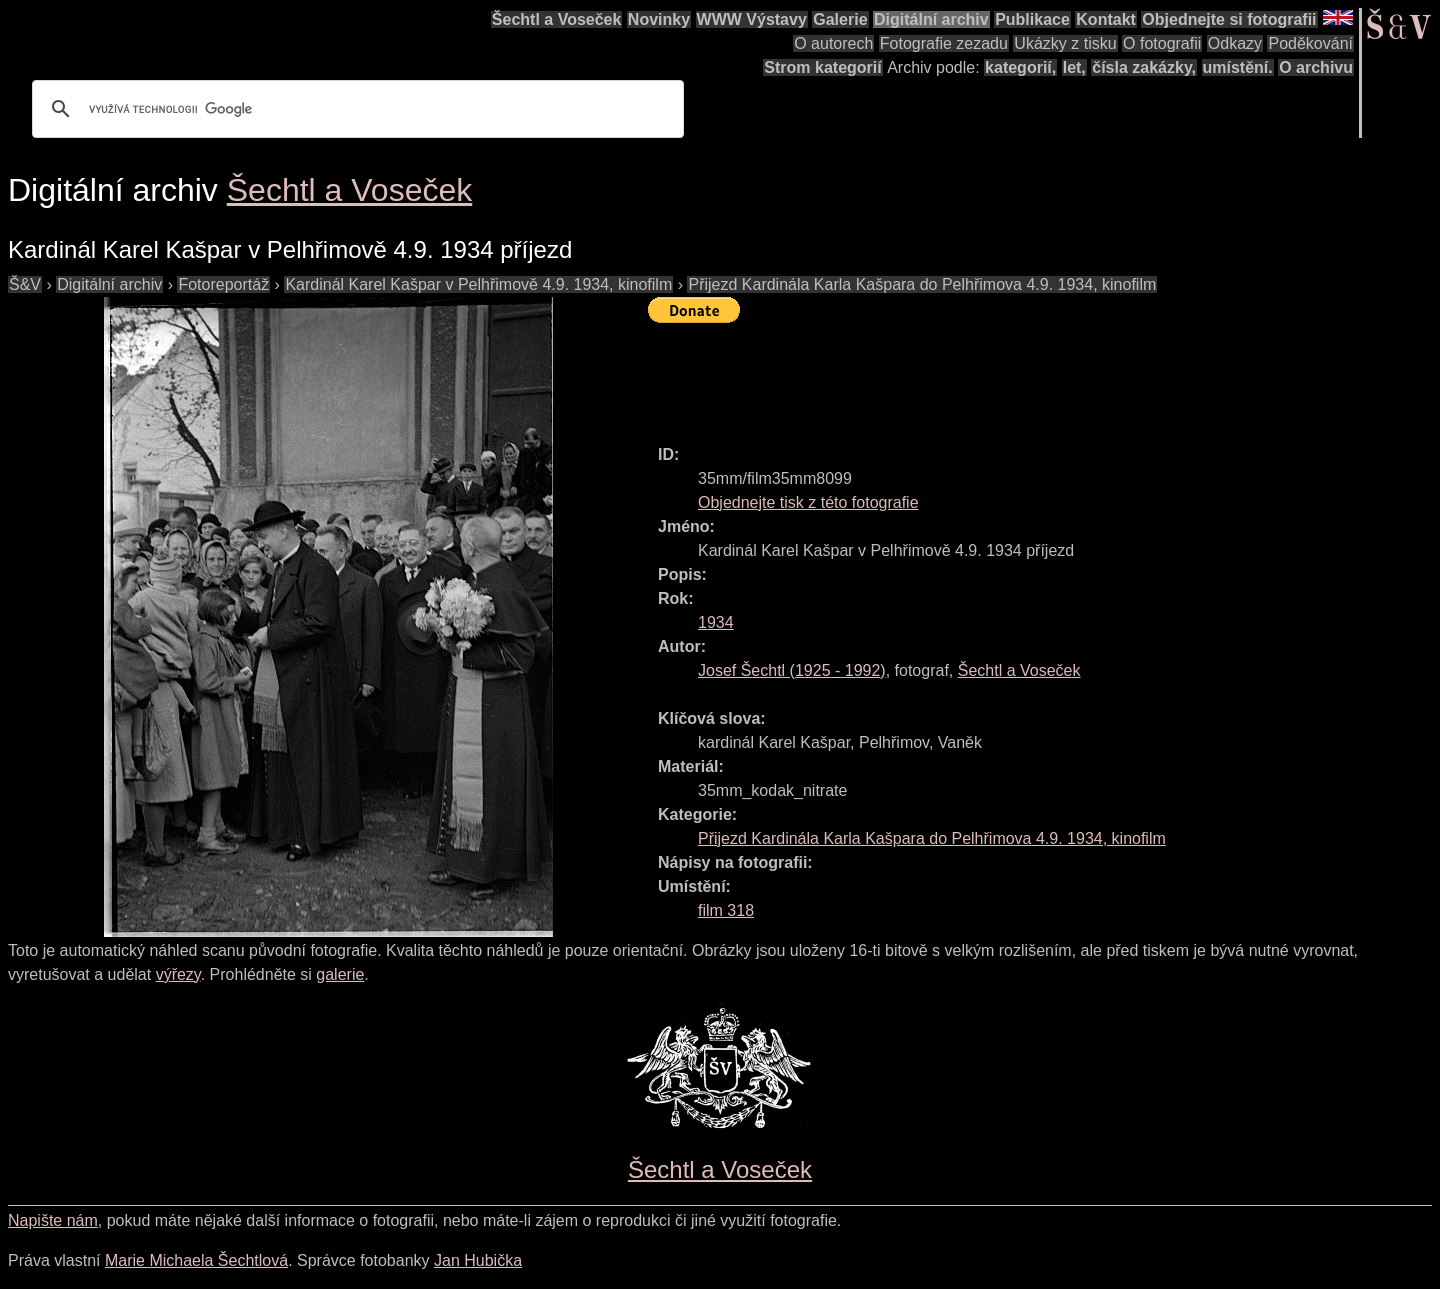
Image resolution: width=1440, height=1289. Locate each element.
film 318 (726, 910)
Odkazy (1235, 43)
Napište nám (53, 1220)
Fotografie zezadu (944, 43)
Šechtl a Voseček (557, 19)
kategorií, (1020, 67)
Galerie (840, 19)
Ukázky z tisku (1065, 43)
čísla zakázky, (1144, 67)
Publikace (1032, 19)
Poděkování (1310, 43)
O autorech (833, 43)
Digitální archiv (931, 19)
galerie (340, 974)
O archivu (1316, 67)
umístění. (1238, 67)
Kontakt (1106, 19)
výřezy (178, 974)
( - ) (792, 670)
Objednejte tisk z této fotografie (808, 502)
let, (1074, 67)
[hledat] (355, 109)
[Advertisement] (1012, 375)
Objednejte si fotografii (1229, 19)
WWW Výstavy (752, 19)
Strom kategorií (822, 67)
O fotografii (1162, 43)
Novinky (659, 19)
